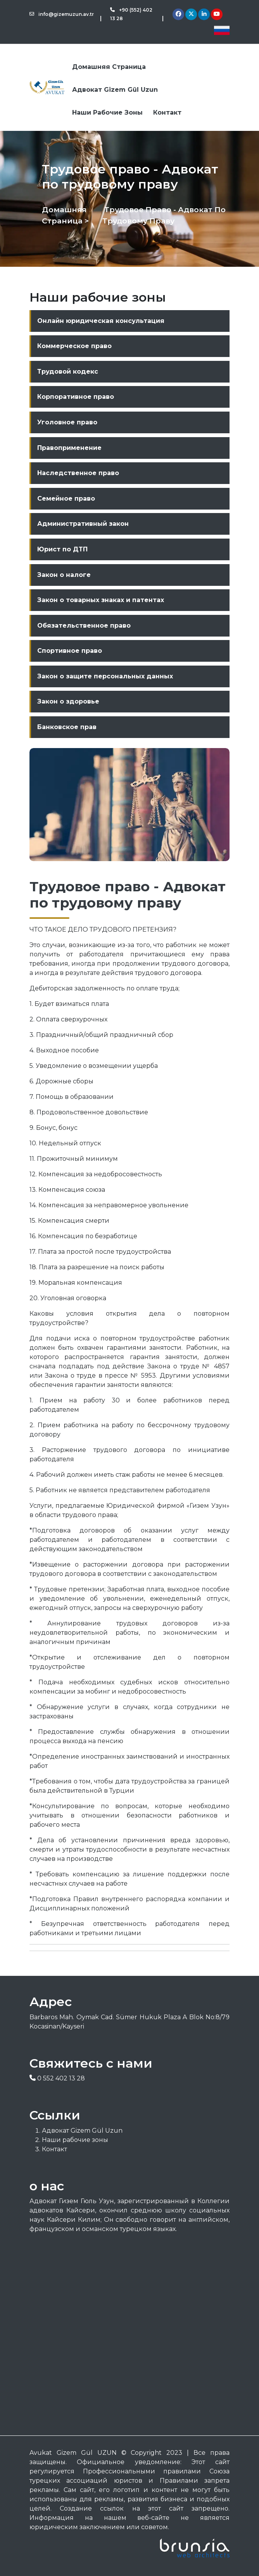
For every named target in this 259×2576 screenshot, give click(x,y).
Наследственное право (78, 473)
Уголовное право (67, 422)
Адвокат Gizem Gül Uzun (115, 89)
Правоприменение (69, 447)
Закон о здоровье (68, 701)
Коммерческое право (74, 346)
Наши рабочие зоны (107, 112)
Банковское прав (67, 727)
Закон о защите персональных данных (105, 676)
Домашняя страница (109, 66)
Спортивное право (69, 650)
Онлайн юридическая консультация (100, 320)
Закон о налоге (64, 574)
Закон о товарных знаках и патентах (100, 600)
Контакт (167, 112)
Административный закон (83, 523)
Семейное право (66, 498)
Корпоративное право (75, 396)
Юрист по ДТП (62, 549)
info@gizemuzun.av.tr (61, 14)
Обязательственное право (84, 625)
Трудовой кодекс (67, 371)
